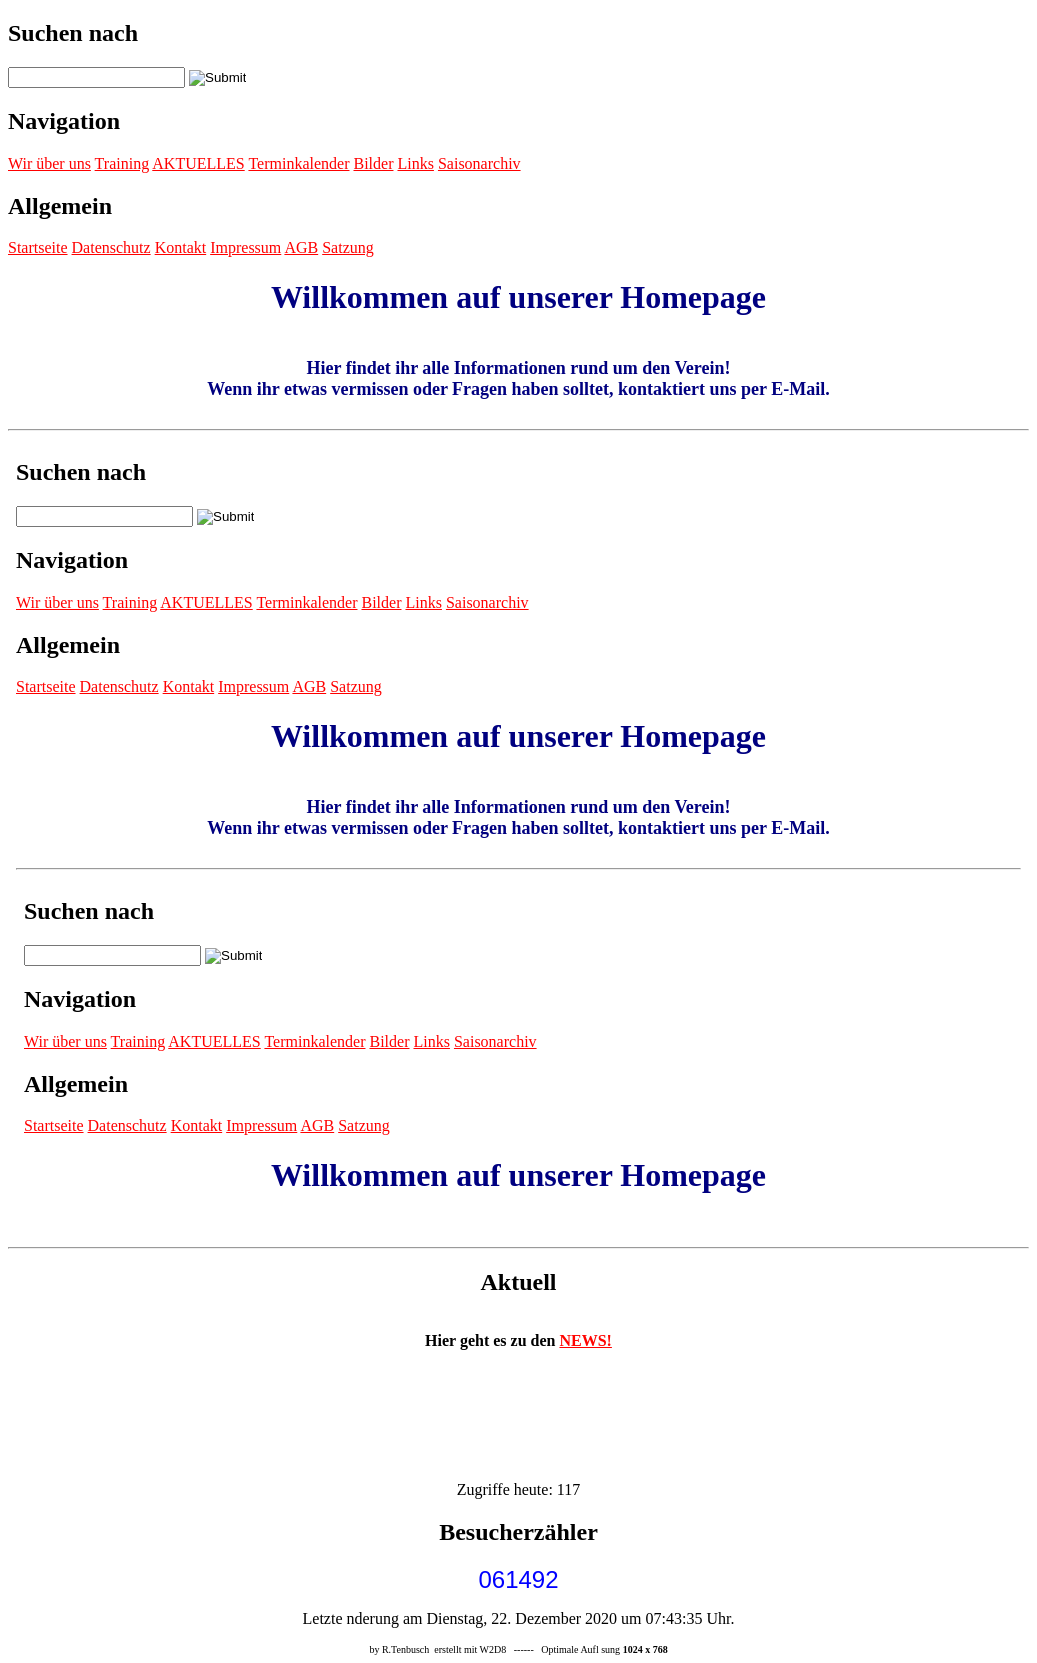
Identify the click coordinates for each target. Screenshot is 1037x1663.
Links (415, 163)
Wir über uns (49, 163)
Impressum (245, 247)
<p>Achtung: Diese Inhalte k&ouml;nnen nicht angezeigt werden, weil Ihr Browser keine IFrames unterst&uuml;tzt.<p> (518, 839)
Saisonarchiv (479, 163)
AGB (301, 247)
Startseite (38, 247)
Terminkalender (298, 163)
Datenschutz (111, 247)
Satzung (348, 247)
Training (122, 163)
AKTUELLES (198, 163)
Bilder (373, 163)
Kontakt (181, 247)
